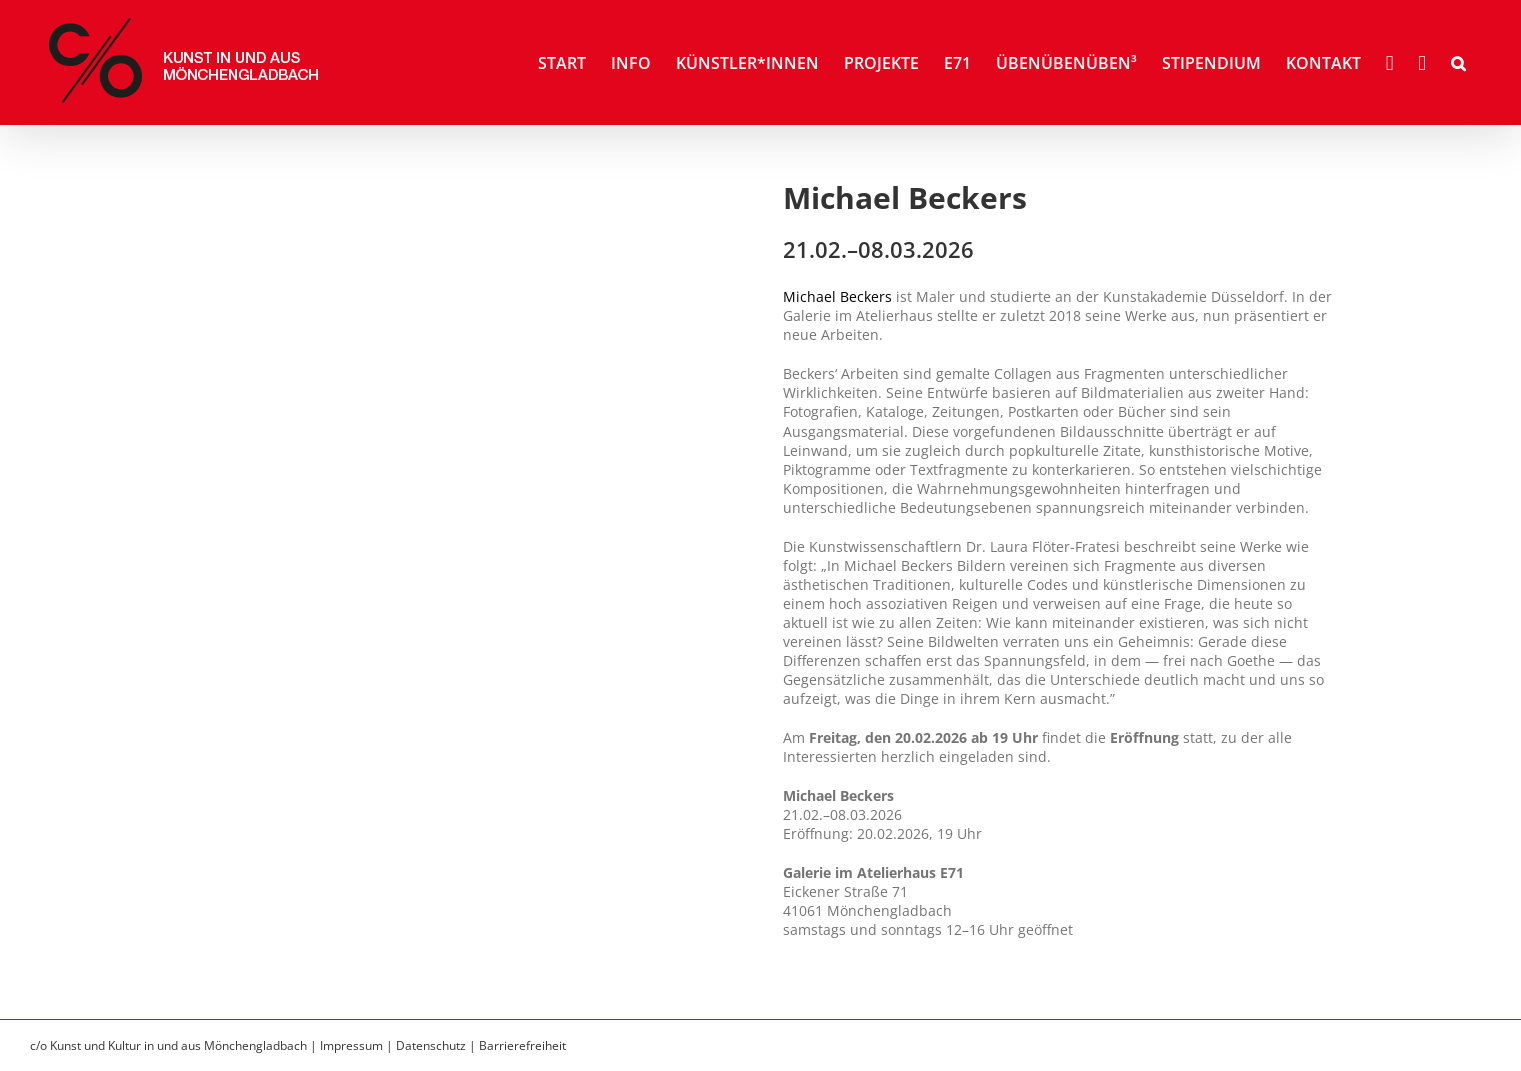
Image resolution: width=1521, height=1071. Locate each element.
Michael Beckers (837, 296)
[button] (1458, 62)
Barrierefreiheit (522, 1045)
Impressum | (358, 1045)
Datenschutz (431, 1045)
